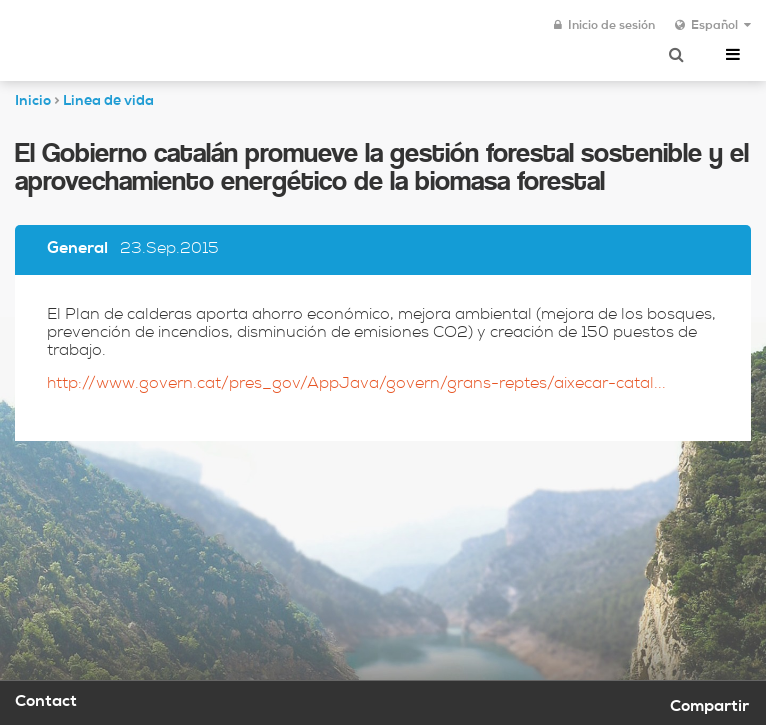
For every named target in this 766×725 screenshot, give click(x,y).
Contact (46, 703)
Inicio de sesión (604, 26)
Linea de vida (108, 102)
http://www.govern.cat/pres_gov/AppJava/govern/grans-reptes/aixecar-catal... (356, 385)
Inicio (33, 102)
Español (713, 26)
